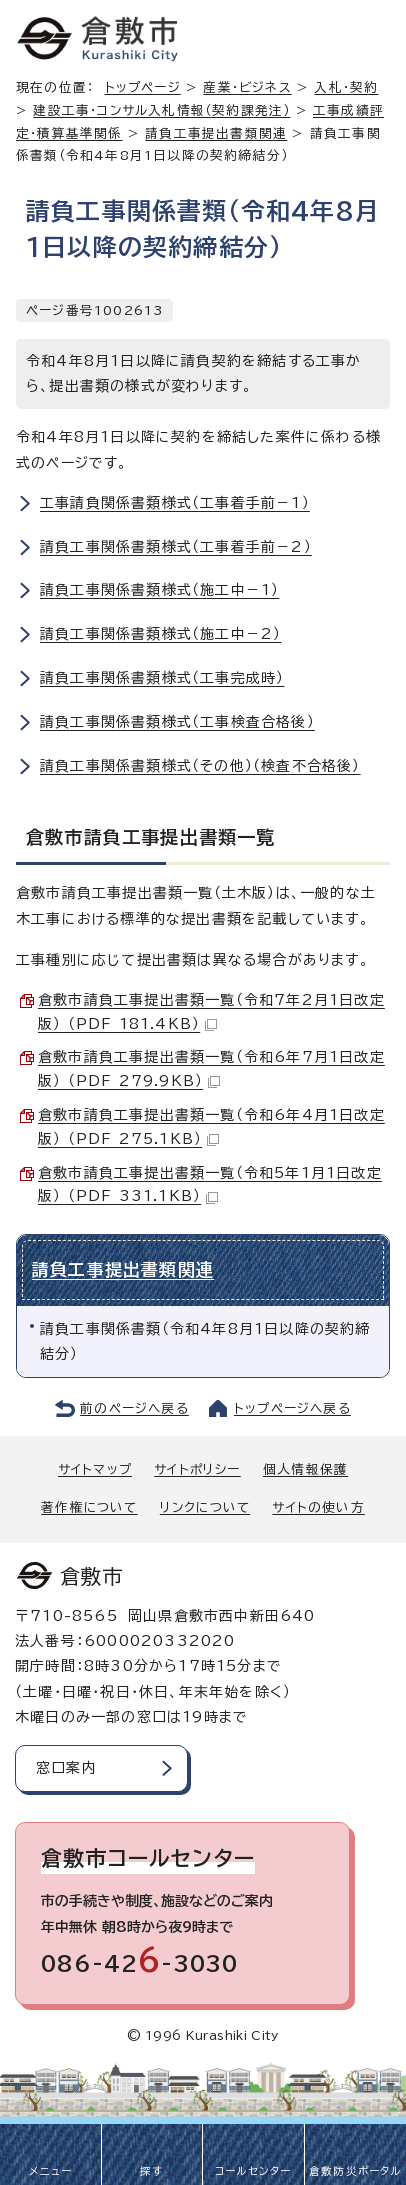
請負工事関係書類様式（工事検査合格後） (177, 722)
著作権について (89, 1507)
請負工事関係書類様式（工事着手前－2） (176, 547)
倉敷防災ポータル (355, 2171)
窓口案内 (66, 1768)
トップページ (143, 87)
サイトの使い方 (318, 1507)
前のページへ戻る (134, 1408)
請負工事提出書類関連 (216, 133)
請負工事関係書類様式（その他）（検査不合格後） (200, 766)
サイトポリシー (197, 1469)
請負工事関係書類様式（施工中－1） (159, 590)
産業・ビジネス (247, 87)
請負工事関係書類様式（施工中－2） (160, 634)
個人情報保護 (305, 1469)
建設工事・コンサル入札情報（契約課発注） (161, 110)
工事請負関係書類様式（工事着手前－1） (175, 503)
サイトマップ (95, 1469)
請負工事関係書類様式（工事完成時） (162, 678)
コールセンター (253, 2171)
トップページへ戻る (292, 1408)
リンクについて (205, 1507)
